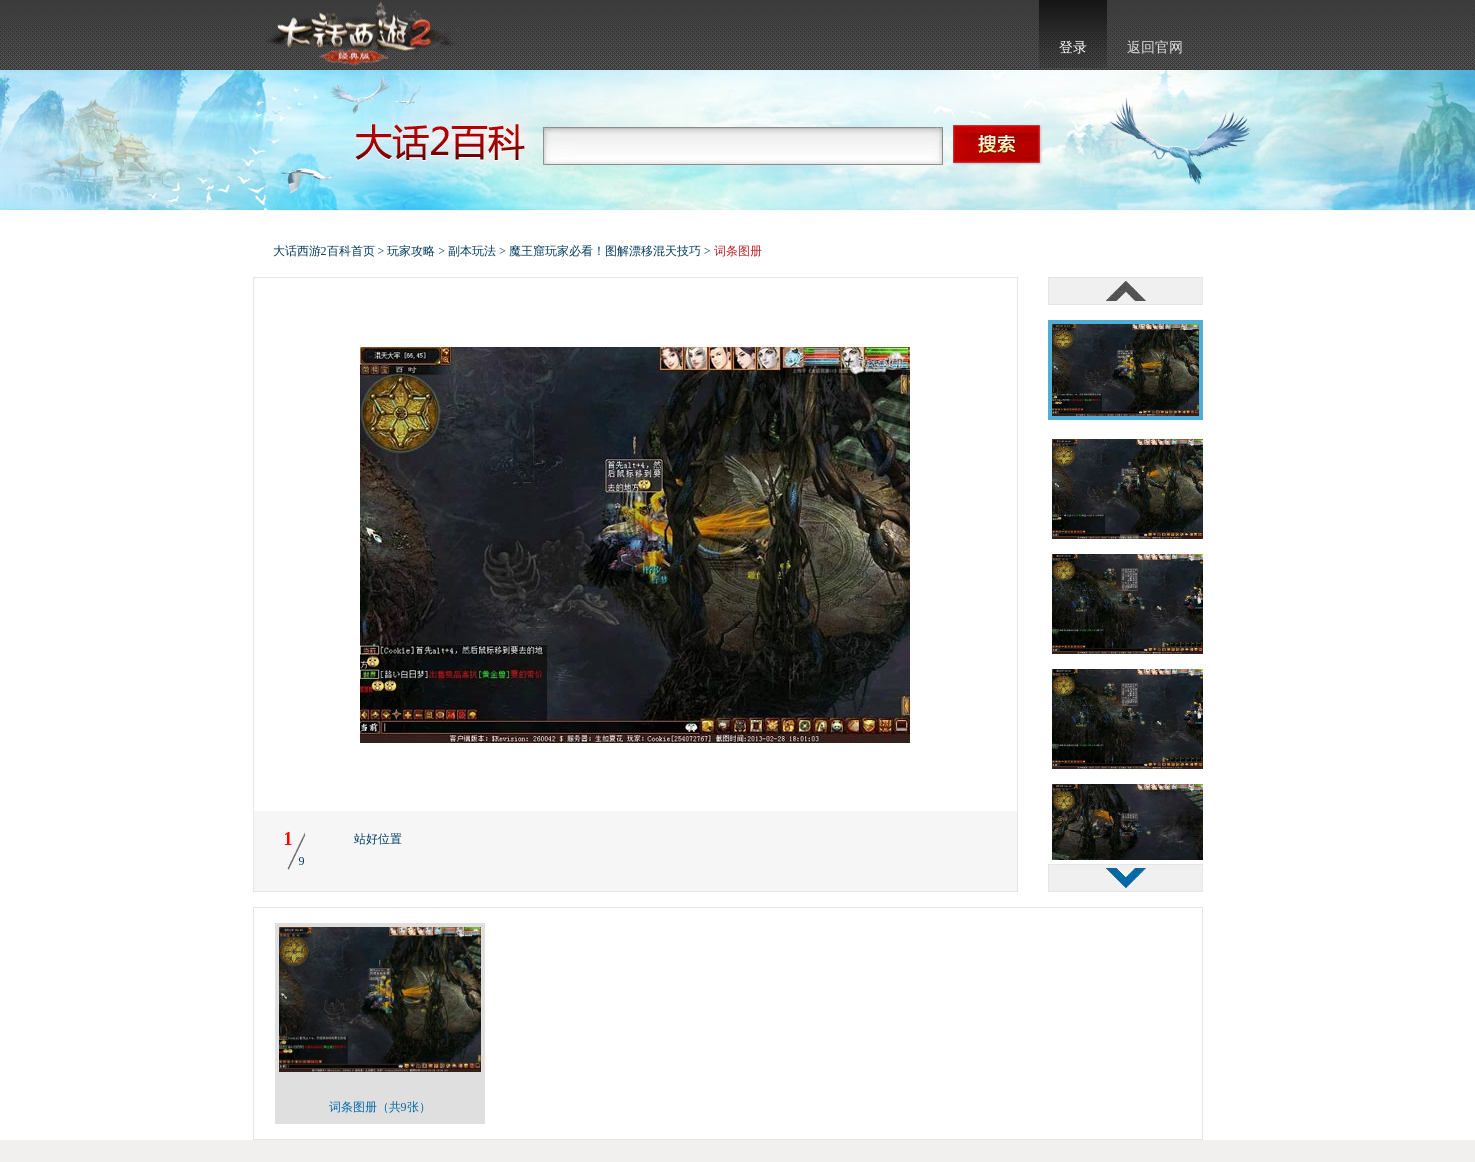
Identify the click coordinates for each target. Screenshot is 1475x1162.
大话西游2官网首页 (359, 35)
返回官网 (1155, 47)
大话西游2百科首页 (324, 251)
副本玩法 (472, 251)
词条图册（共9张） (380, 1107)
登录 (1073, 47)
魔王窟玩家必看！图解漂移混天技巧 (605, 251)
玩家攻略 (411, 251)
